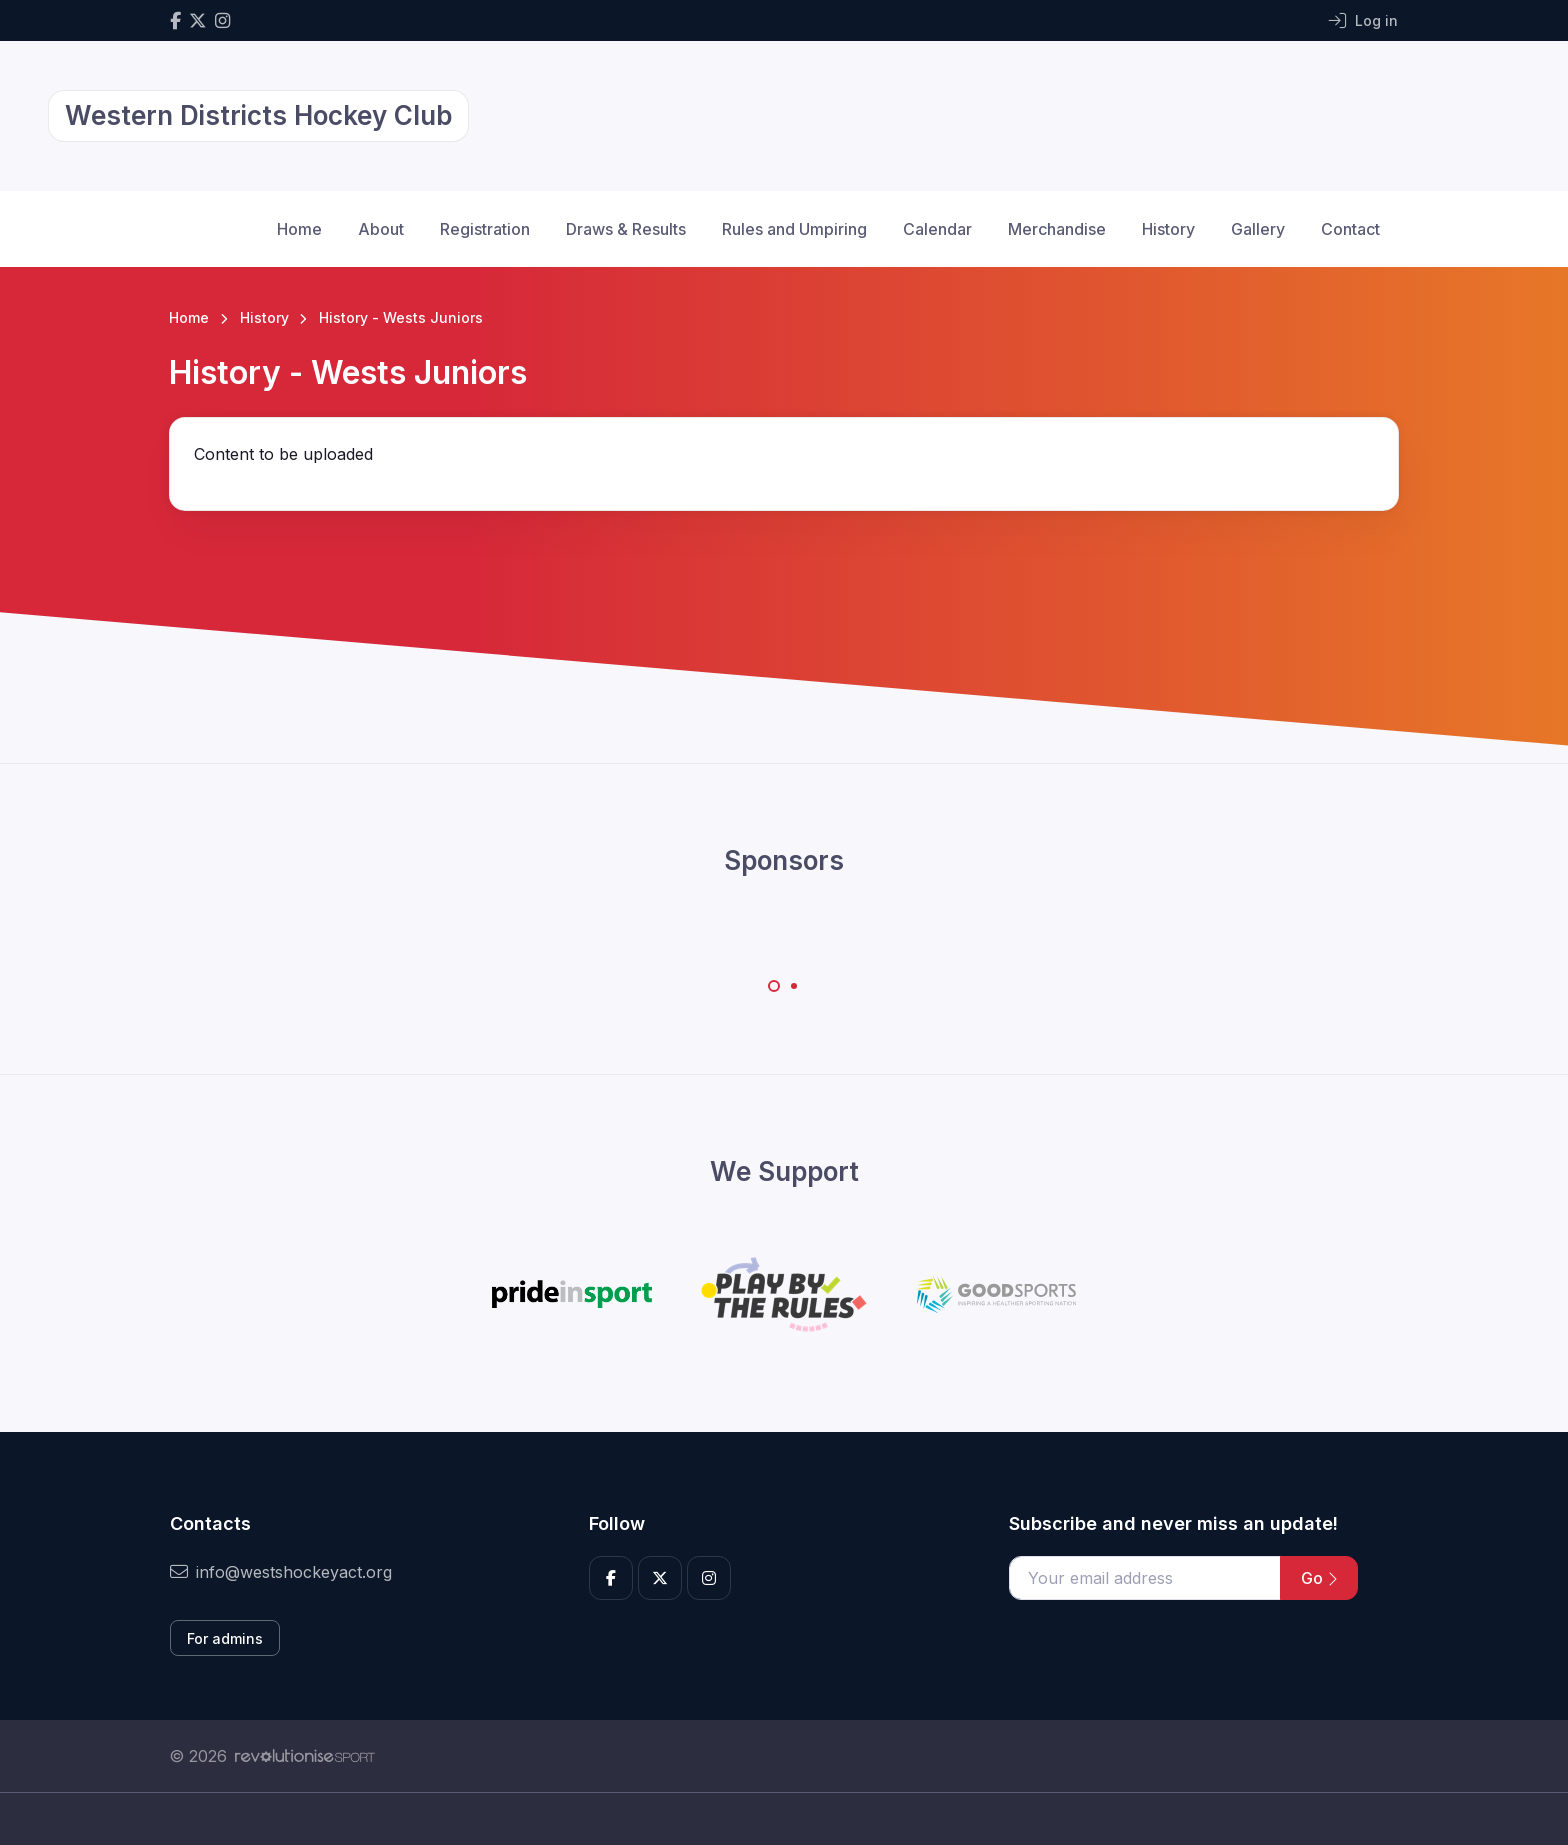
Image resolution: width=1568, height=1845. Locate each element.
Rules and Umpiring (794, 229)
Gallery (1258, 229)
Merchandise (1057, 229)
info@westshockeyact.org (281, 1572)
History (1168, 229)
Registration (485, 229)
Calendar (937, 229)
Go (1319, 1578)
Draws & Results (626, 229)
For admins (225, 1638)
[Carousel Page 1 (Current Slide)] (774, 986)
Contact (1350, 229)
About (381, 229)
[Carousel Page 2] (794, 986)
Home (299, 229)
